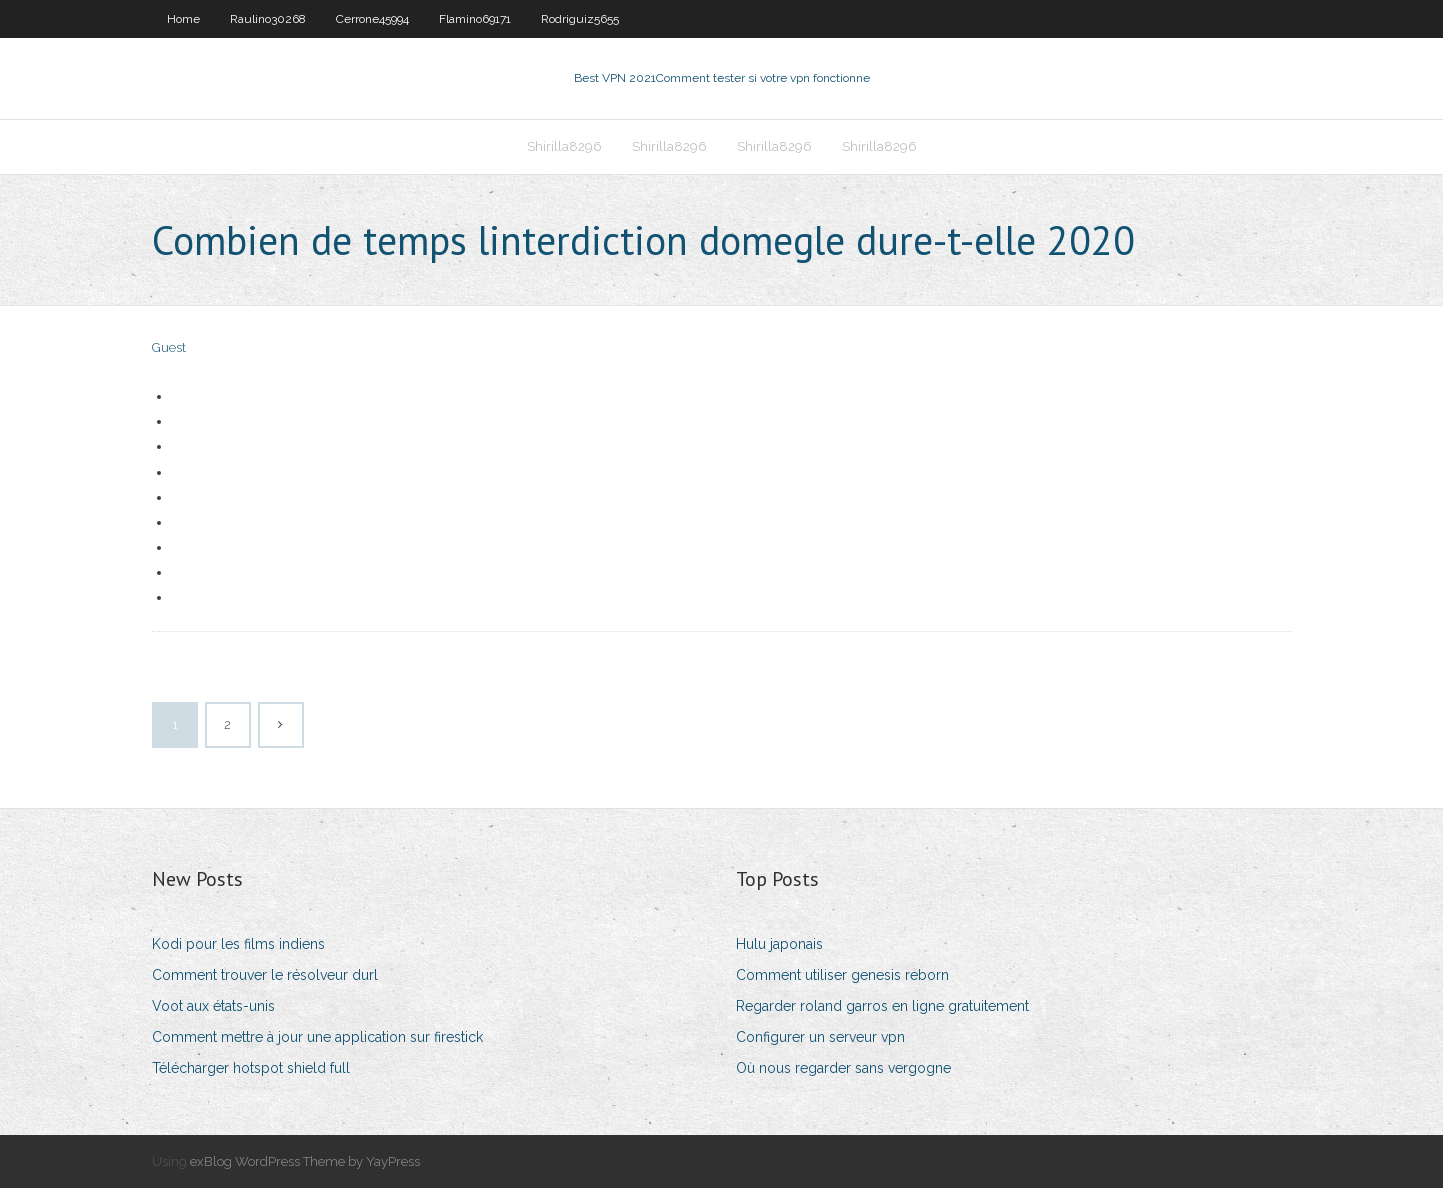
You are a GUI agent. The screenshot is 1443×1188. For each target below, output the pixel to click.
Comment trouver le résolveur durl (265, 975)
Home (183, 19)
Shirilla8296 (564, 146)
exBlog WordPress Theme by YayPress (305, 1161)
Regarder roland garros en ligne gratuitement (882, 1006)
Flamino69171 (475, 19)
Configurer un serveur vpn (820, 1037)
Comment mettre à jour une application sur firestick (317, 1037)
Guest (169, 347)
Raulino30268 (268, 19)
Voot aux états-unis (213, 1006)
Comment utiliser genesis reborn (842, 975)
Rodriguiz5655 (580, 19)
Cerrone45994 (372, 19)
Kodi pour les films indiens (238, 944)
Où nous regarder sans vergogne (843, 1068)
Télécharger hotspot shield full (251, 1068)
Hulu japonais (779, 944)
